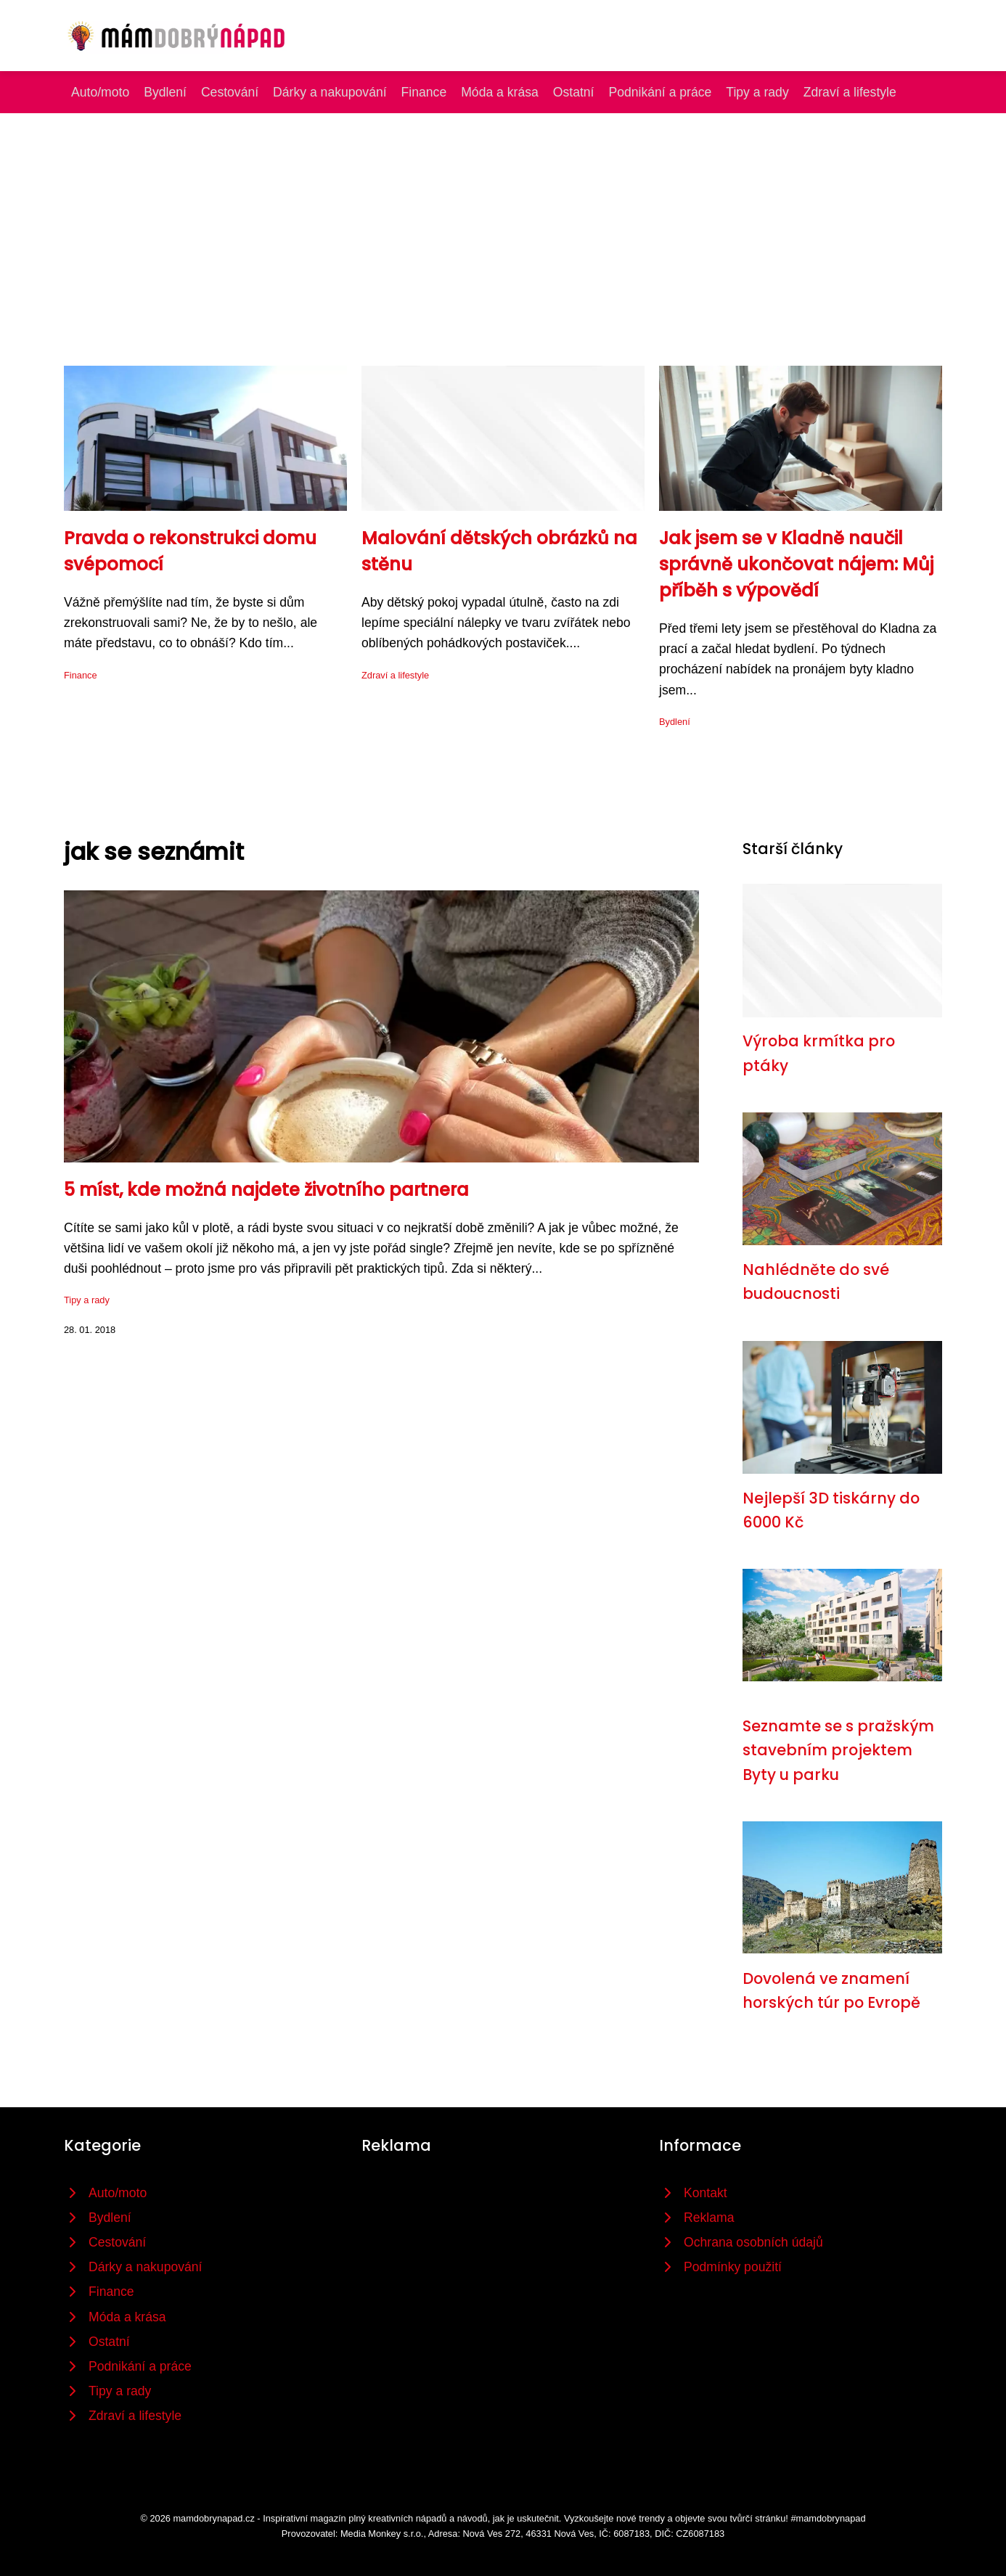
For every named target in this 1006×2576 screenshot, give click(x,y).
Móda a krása (500, 92)
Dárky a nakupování (329, 92)
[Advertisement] (503, 222)
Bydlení (165, 92)
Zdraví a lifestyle (849, 92)
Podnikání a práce (660, 92)
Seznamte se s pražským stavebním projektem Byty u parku (838, 1750)
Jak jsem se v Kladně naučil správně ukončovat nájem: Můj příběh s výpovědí (796, 564)
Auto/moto (100, 92)
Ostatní (573, 92)
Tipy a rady (757, 92)
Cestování (229, 92)
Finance (424, 92)
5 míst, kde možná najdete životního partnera (266, 1190)
